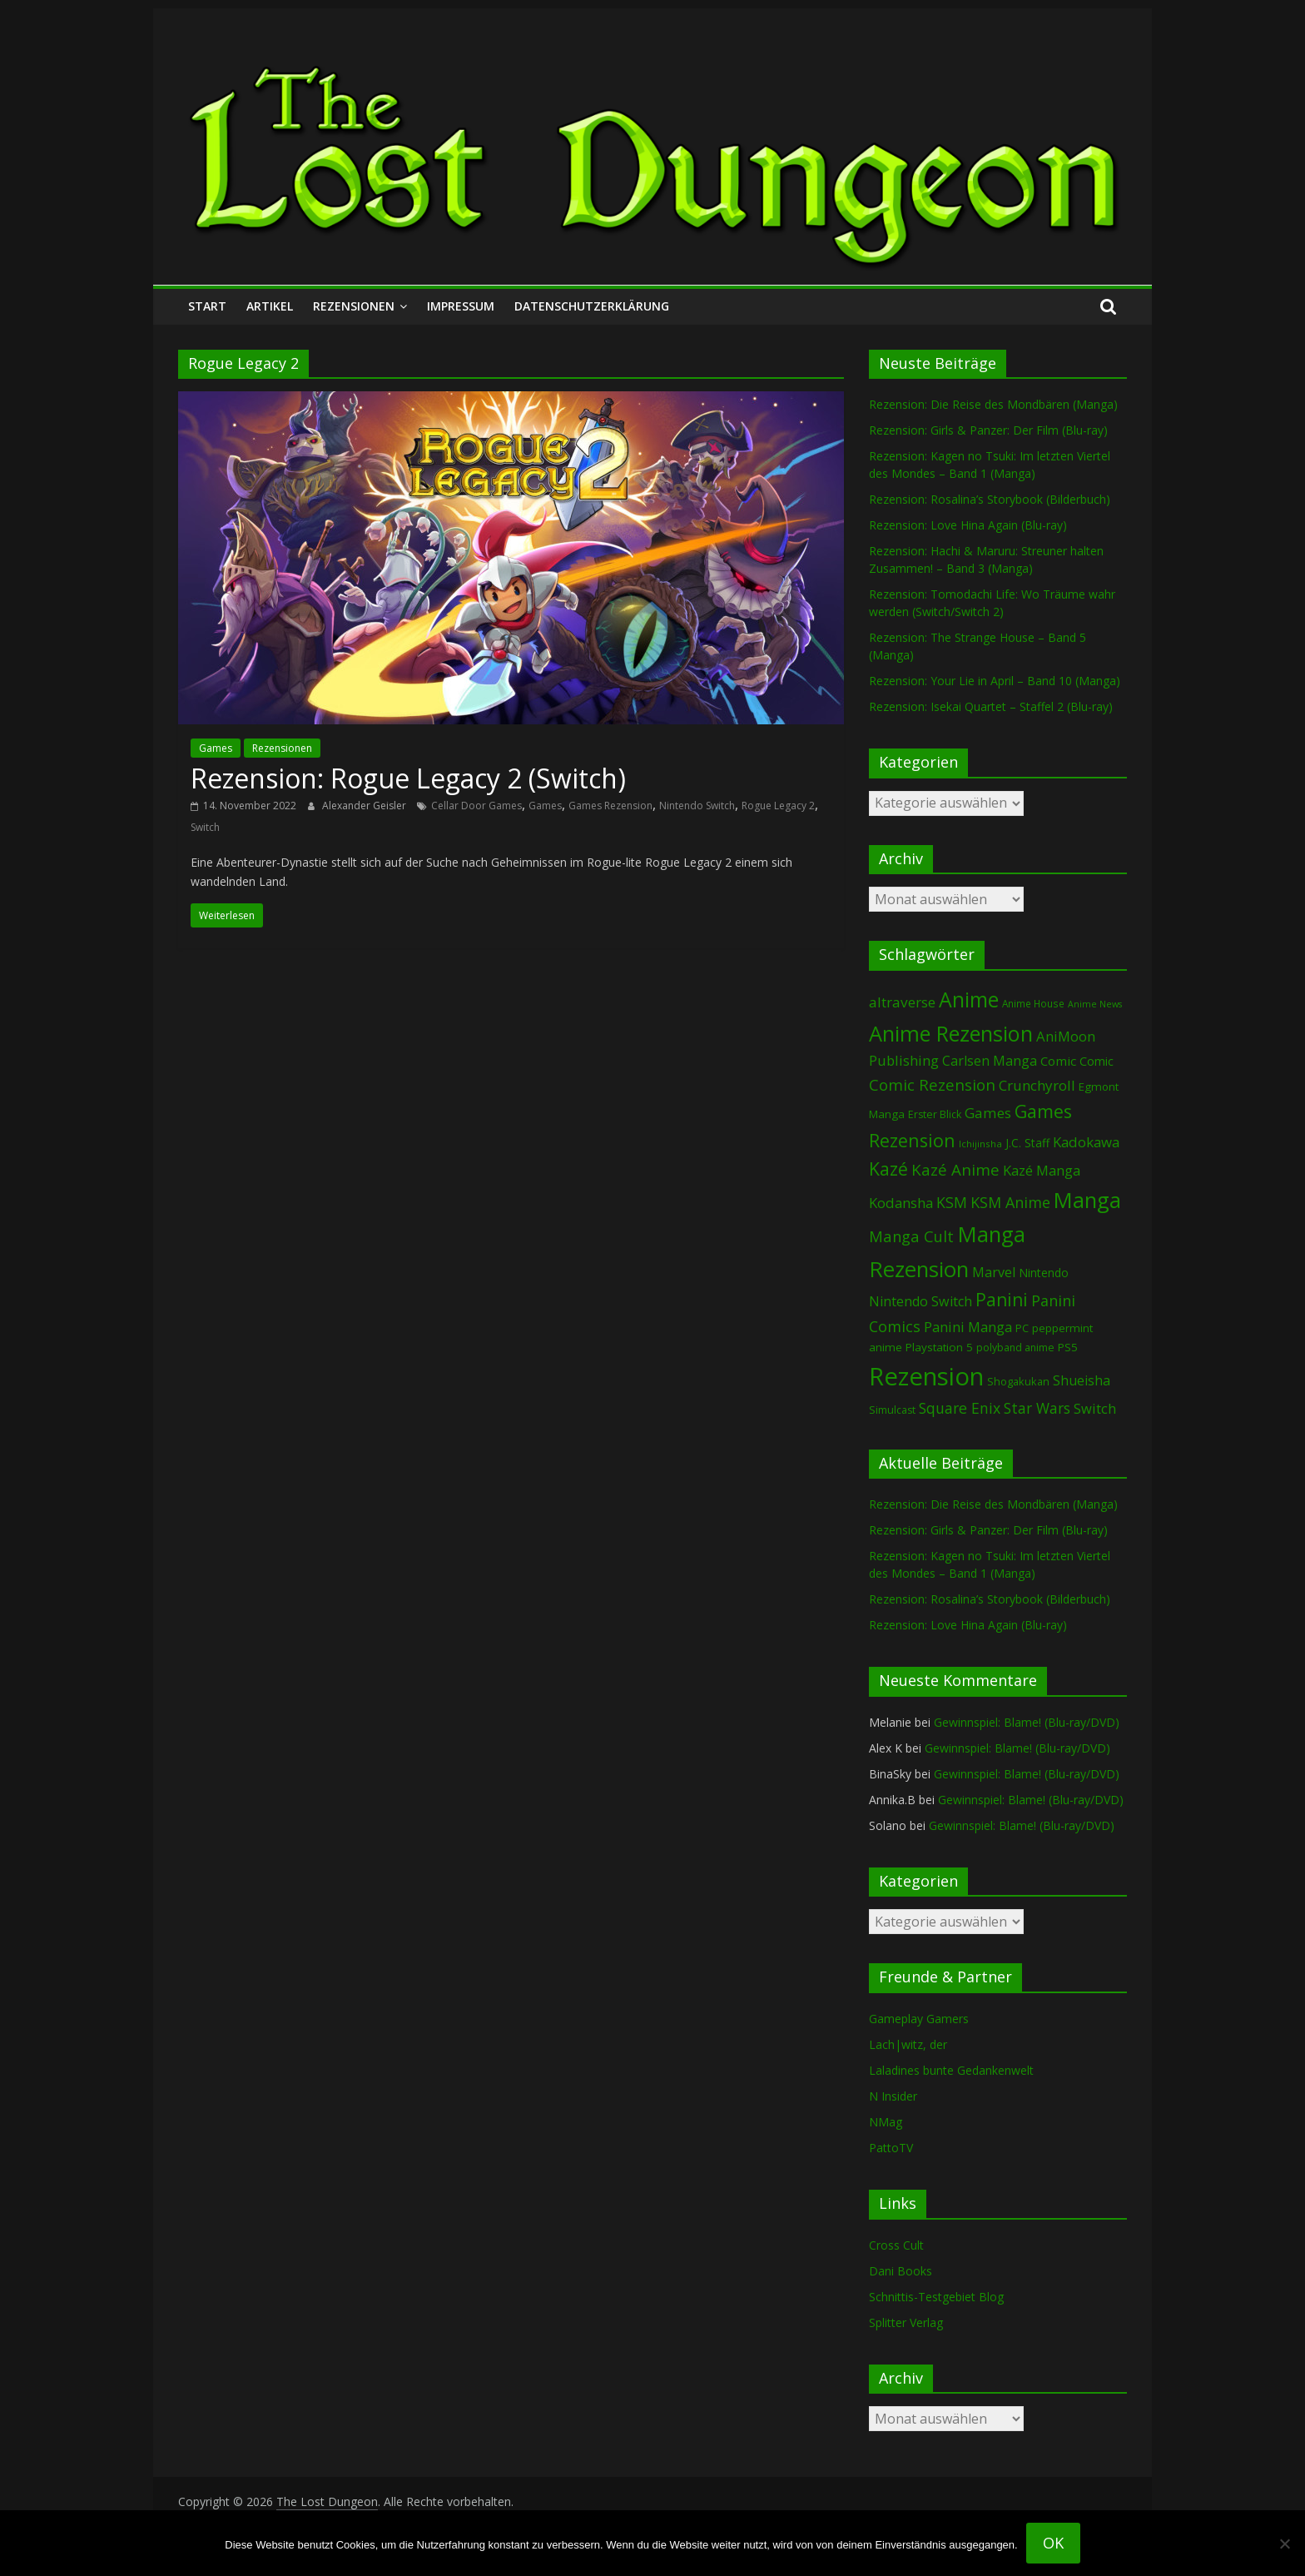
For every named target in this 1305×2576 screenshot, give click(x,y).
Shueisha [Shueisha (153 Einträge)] (1081, 1380)
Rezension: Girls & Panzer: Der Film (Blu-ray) (988, 430)
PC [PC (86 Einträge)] (1022, 1327)
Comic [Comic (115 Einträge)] (1096, 1061)
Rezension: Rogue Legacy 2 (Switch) (408, 778)
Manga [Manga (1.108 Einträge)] (1087, 1200)
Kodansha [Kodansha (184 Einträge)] (901, 1202)
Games (215, 748)
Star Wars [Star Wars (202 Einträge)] (1037, 1408)
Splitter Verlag (906, 2322)
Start (207, 306)
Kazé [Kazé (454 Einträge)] (888, 1168)
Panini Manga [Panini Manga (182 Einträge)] (968, 1326)
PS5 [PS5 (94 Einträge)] (1068, 1347)
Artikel (269, 306)
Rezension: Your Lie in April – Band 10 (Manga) (994, 681)
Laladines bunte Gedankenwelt (951, 2070)
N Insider (893, 2096)
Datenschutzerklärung (591, 306)
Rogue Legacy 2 (778, 805)
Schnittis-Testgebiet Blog (936, 2297)
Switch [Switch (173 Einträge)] (1095, 1408)
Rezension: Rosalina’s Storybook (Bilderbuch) (989, 499)
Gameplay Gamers (919, 2018)
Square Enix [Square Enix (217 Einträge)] (959, 1408)
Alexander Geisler (365, 805)
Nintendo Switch (697, 805)
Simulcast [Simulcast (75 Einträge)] (892, 1410)
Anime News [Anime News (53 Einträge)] (1095, 1004)
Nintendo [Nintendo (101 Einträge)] (1044, 1273)
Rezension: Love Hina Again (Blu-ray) (968, 525)
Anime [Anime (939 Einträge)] (969, 999)
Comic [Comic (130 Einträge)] (1058, 1060)
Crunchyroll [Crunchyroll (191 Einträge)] (1037, 1085)
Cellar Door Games (476, 805)
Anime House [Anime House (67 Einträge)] (1033, 1003)
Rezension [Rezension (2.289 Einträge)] (926, 1376)
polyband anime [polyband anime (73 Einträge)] (1015, 1347)
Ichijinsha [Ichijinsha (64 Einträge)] (980, 1143)
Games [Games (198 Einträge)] (988, 1112)
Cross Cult (896, 2245)
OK (1053, 2543)
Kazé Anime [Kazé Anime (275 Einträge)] (955, 1170)
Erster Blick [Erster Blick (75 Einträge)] (934, 1114)
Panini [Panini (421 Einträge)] (1001, 1299)
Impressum (460, 306)
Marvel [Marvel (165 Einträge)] (993, 1272)
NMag (885, 2122)
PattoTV (891, 2148)
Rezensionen (353, 306)
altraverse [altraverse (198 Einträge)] (902, 1002)
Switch (205, 827)
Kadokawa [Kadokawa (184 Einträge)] (1086, 1141)
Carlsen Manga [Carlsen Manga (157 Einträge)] (989, 1061)
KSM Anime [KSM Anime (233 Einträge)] (1010, 1202)
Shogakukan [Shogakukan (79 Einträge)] (1018, 1382)
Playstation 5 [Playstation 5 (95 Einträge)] (939, 1347)
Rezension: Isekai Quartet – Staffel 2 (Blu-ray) (991, 706)
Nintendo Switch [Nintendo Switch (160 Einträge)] (920, 1301)
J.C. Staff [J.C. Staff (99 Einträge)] (1027, 1143)
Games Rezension (610, 805)
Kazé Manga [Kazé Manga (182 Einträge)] (1041, 1170)
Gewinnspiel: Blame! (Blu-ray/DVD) (1026, 1722)
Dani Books (900, 2271)
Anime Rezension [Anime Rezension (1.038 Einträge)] (951, 1033)
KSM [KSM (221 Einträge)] (951, 1202)
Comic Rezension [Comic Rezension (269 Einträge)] (932, 1084)
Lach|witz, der (908, 2044)
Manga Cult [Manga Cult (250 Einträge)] (911, 1236)
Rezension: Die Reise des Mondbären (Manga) (993, 404)
